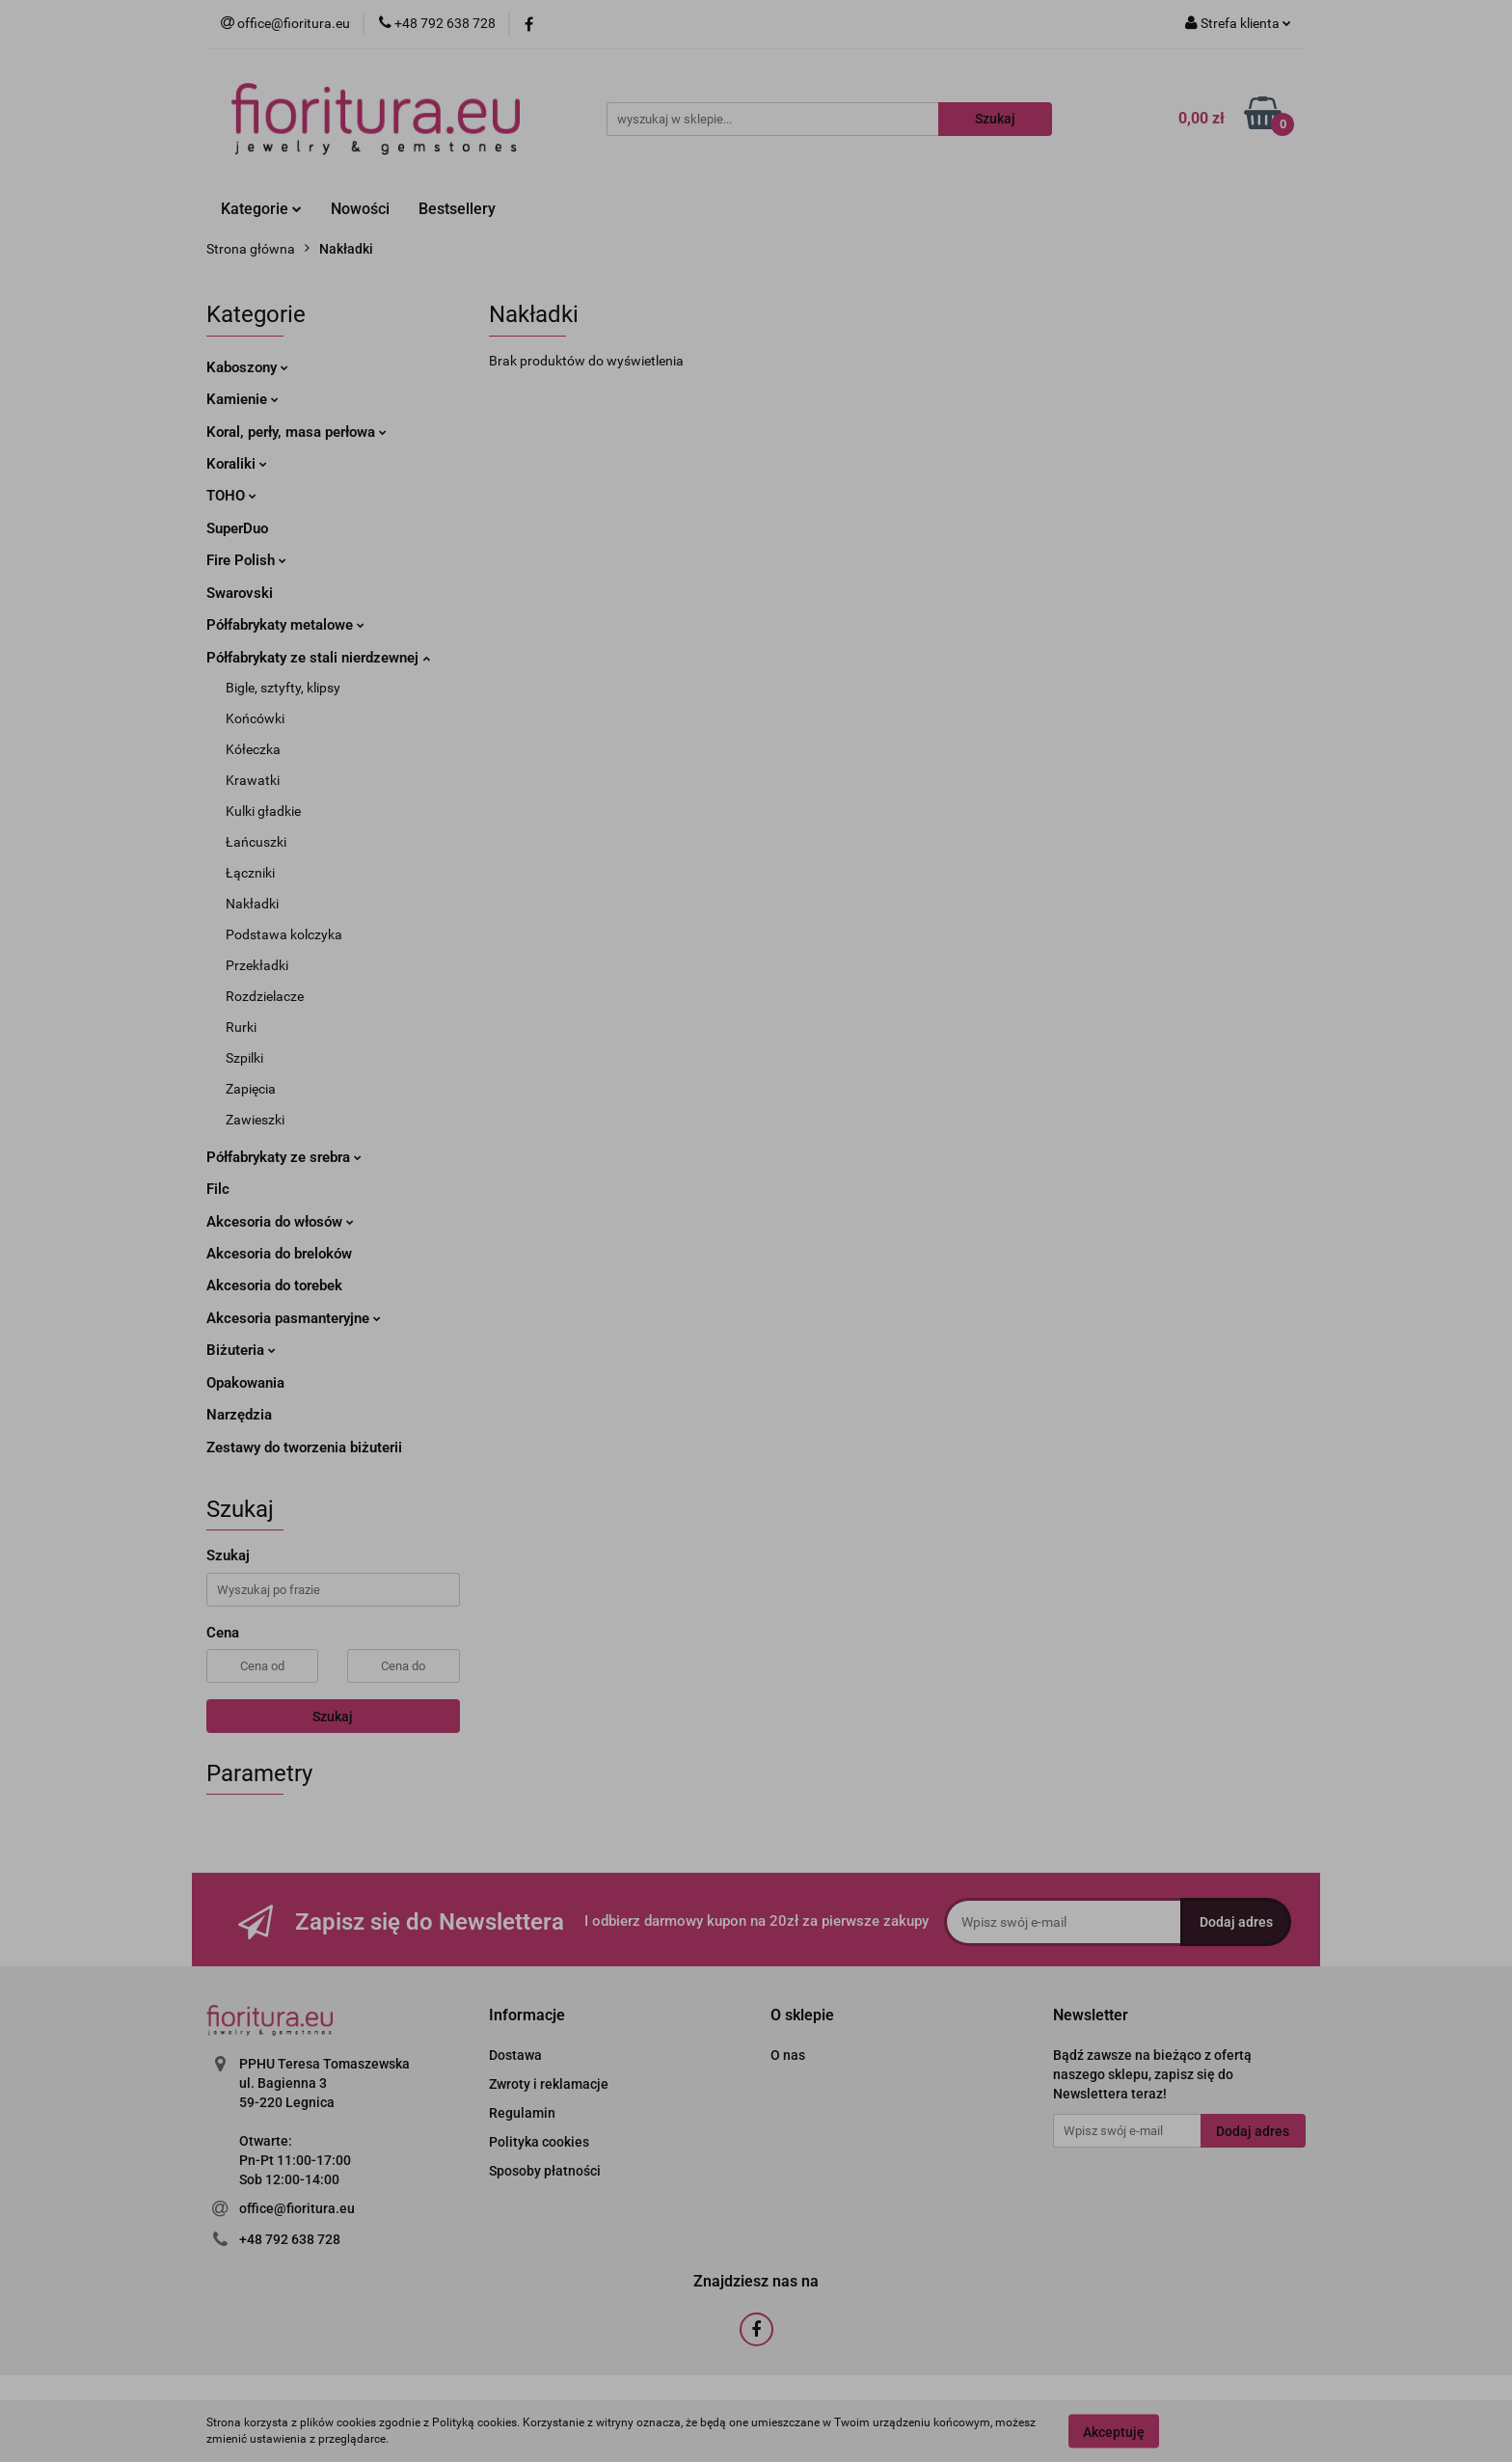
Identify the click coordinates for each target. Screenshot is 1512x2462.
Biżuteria (241, 1350)
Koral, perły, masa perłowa (296, 432)
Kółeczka (253, 749)
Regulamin (522, 2113)
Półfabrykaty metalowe (285, 625)
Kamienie (242, 399)
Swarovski (239, 593)
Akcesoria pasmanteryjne (293, 1318)
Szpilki (244, 1058)
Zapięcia (251, 1088)
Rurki (241, 1027)
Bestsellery (457, 209)
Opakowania (245, 1383)
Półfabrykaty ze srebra (284, 1157)
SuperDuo (237, 528)
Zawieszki (255, 1119)
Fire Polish (246, 560)
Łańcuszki (256, 842)
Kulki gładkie (263, 811)
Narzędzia (239, 1414)
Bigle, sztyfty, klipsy (283, 687)
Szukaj (332, 1716)
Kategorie (261, 209)
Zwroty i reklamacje (548, 2084)
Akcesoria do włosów (280, 1222)
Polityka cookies (539, 2142)
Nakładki (252, 903)
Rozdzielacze (265, 996)
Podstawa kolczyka (284, 934)
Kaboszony (247, 367)
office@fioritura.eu (297, 2208)
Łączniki (250, 872)
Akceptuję (1114, 2431)
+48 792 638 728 (289, 2239)
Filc (218, 1189)
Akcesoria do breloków (279, 1253)
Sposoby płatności (545, 2170)
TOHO (231, 495)
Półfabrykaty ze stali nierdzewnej (318, 657)
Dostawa (515, 2055)
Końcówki (255, 718)
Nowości (360, 209)
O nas (787, 2055)
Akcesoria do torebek (274, 1285)
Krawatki (253, 780)
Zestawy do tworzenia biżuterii (304, 1447)
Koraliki (236, 464)
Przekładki (257, 965)
